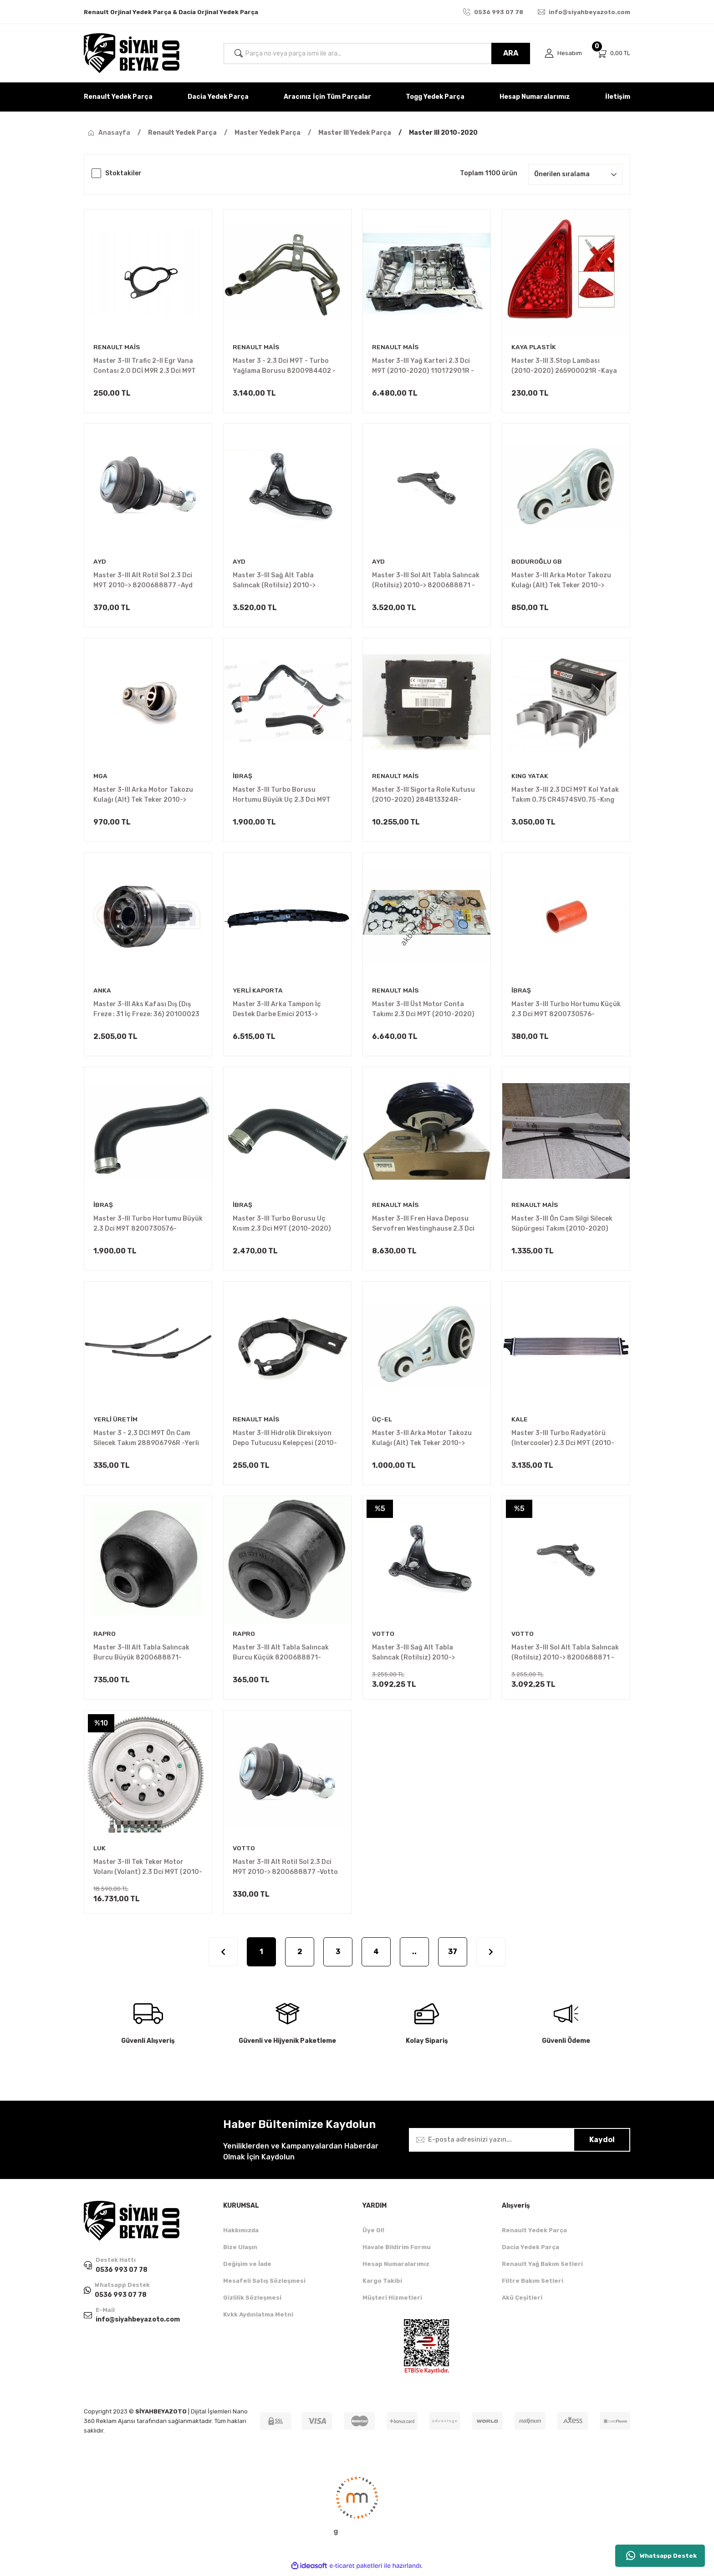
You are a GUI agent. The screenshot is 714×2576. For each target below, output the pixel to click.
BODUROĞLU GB (536, 562)
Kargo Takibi (382, 2284)
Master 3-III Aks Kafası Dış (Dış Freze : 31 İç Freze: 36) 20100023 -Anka (146, 1011)
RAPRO (104, 1636)
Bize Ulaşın (240, 2250)
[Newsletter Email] (519, 2143)
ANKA (102, 992)
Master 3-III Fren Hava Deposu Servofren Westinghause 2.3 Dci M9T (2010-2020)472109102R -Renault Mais (423, 1226)
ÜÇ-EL (382, 1421)
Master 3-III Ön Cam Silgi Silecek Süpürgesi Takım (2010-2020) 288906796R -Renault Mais (561, 1226)
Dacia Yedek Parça (530, 2250)
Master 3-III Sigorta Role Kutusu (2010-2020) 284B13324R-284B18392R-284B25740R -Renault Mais (423, 796)
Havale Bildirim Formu (396, 2250)
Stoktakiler (123, 173)
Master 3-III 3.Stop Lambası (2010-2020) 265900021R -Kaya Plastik (564, 366)
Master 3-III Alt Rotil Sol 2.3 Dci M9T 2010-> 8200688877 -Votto (285, 1870)
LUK (99, 1851)
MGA (100, 777)
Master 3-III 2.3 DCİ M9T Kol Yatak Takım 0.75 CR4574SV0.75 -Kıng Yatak (565, 796)
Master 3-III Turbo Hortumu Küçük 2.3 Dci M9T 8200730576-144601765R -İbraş (566, 1011)
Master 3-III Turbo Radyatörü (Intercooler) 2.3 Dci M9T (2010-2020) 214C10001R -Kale (562, 1441)
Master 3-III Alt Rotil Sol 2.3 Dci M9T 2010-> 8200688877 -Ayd (143, 581)
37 (452, 1955)
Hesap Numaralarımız (395, 2267)
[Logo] (131, 53)
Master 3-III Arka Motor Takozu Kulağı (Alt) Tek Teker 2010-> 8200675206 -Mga (143, 796)
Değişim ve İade (247, 2267)
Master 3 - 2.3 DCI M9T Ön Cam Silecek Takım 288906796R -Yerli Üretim (146, 1441)
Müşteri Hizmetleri (392, 2301)
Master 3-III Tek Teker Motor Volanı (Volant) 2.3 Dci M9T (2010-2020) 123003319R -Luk (147, 1870)
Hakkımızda (241, 2233)
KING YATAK (530, 777)
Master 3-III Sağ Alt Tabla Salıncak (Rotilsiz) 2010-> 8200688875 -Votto (413, 1655)
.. (414, 1955)
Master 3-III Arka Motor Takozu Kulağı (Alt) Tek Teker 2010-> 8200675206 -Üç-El (422, 1441)
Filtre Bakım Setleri (532, 2284)
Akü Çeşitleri (522, 2301)
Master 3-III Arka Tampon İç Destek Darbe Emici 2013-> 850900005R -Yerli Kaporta (278, 1011)
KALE (519, 1421)
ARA (510, 53)
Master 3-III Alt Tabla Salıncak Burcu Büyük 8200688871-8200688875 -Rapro (141, 1655)
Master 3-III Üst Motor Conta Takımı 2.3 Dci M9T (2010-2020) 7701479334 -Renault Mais (423, 1011)
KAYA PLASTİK (534, 347)
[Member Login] (563, 53)
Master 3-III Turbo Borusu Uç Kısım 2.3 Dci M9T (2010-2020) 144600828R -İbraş (282, 1226)
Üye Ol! (373, 2233)
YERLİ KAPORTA (258, 992)
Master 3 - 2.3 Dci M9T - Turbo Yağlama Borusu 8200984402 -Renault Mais (284, 366)
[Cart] (613, 53)
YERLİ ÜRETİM (115, 1421)
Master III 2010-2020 (443, 133)
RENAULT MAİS (116, 347)
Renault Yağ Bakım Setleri (542, 2267)
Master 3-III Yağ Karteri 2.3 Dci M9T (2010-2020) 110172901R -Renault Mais (423, 366)
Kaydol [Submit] (602, 2143)
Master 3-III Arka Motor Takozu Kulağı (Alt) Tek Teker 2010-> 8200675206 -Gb (561, 581)
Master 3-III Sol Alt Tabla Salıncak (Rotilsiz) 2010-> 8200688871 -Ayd (425, 581)
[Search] (376, 53)
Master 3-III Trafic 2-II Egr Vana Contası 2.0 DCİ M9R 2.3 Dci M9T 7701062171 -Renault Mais (144, 366)
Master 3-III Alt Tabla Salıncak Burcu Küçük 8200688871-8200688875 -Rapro (281, 1655)
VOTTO (383, 1636)
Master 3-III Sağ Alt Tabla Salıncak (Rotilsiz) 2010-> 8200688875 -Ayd (274, 581)
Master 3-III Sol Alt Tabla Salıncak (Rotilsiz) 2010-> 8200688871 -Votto (565, 1655)
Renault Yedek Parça (534, 2233)
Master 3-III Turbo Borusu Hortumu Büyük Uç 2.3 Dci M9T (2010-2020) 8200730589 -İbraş (286, 796)
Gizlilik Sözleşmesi (252, 2301)
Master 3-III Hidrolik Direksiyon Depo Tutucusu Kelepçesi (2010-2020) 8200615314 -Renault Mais (287, 1441)
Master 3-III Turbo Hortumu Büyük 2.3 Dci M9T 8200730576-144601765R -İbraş (148, 1226)
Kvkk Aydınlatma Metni (258, 2318)
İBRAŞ (242, 777)
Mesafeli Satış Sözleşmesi (264, 2284)
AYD (100, 562)
